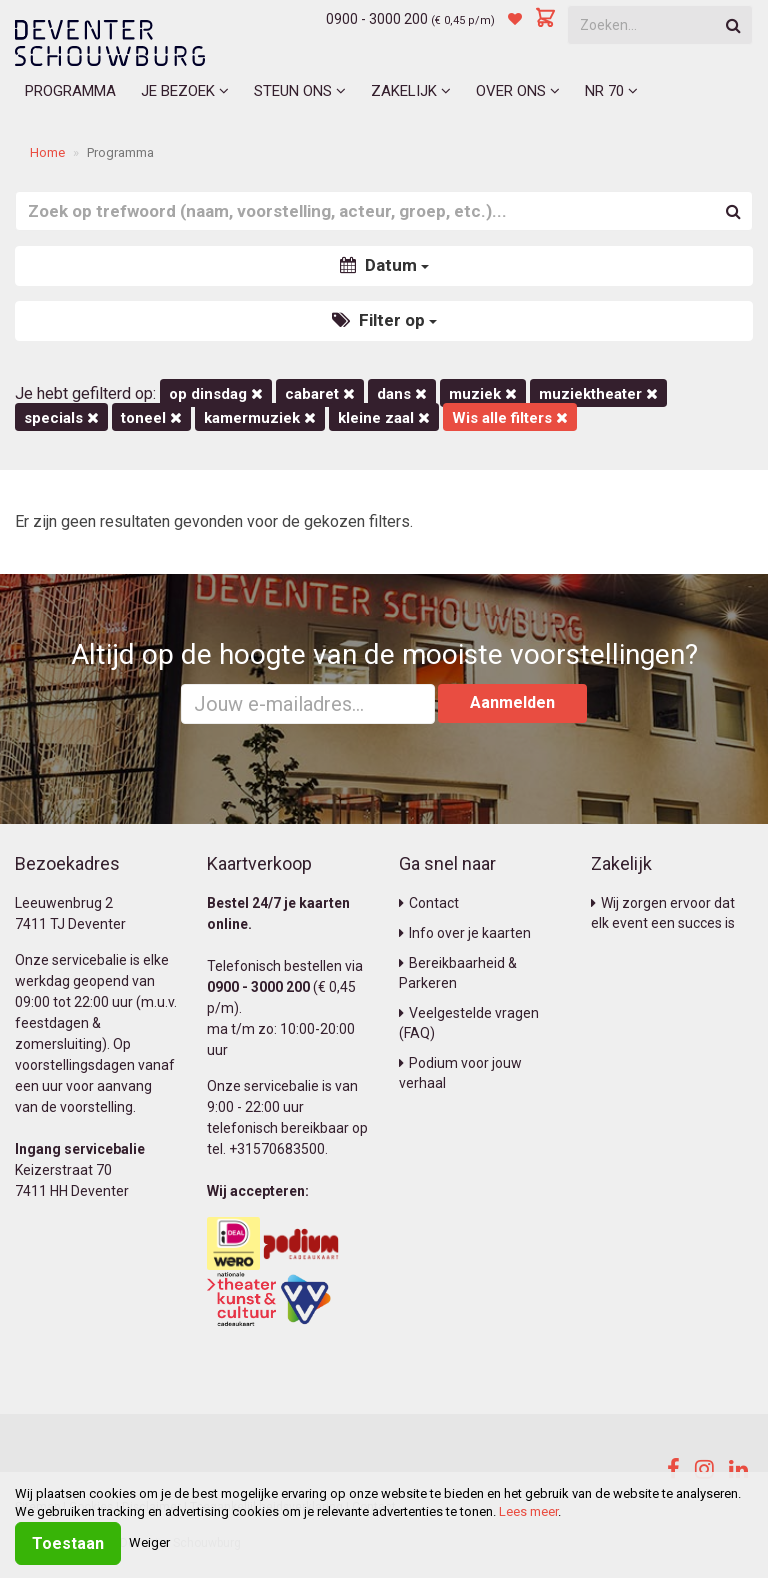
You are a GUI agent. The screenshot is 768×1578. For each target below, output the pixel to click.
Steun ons (300, 91)
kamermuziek (260, 418)
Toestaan (68, 1543)
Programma (70, 91)
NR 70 (611, 91)
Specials (61, 418)
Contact (429, 903)
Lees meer (528, 1511)
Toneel (151, 418)
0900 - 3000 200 (377, 19)
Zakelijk (411, 91)
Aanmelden (512, 702)
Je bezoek (185, 91)
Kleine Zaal (384, 418)
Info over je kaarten (465, 933)
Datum (384, 265)
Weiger (149, 1542)
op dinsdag (216, 394)
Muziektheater (598, 394)
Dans (402, 394)
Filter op (384, 320)
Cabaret (320, 394)
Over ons (518, 91)
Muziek (483, 394)
